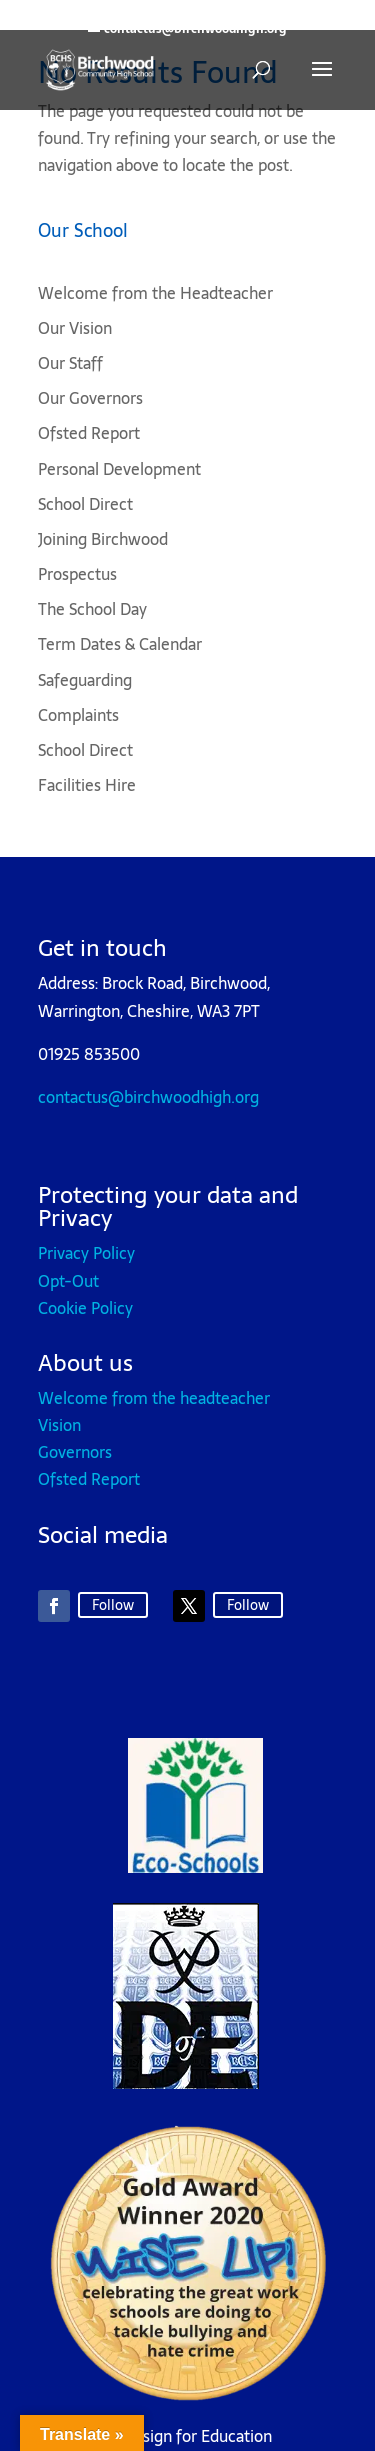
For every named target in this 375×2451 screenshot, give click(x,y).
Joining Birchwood (103, 539)
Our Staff (70, 363)
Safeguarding (85, 680)
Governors (75, 1452)
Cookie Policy (85, 1308)
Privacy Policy (86, 1253)
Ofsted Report (89, 433)
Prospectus (77, 574)
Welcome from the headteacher (154, 1398)
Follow (113, 1605)
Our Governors (90, 398)
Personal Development (119, 469)
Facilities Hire (87, 785)
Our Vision (75, 328)
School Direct (85, 504)
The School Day (92, 609)
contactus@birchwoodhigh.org (148, 1097)
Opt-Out (68, 1281)
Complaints (78, 715)
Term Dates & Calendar (120, 644)
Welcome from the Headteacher (155, 293)
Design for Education (197, 2436)
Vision (59, 1425)
